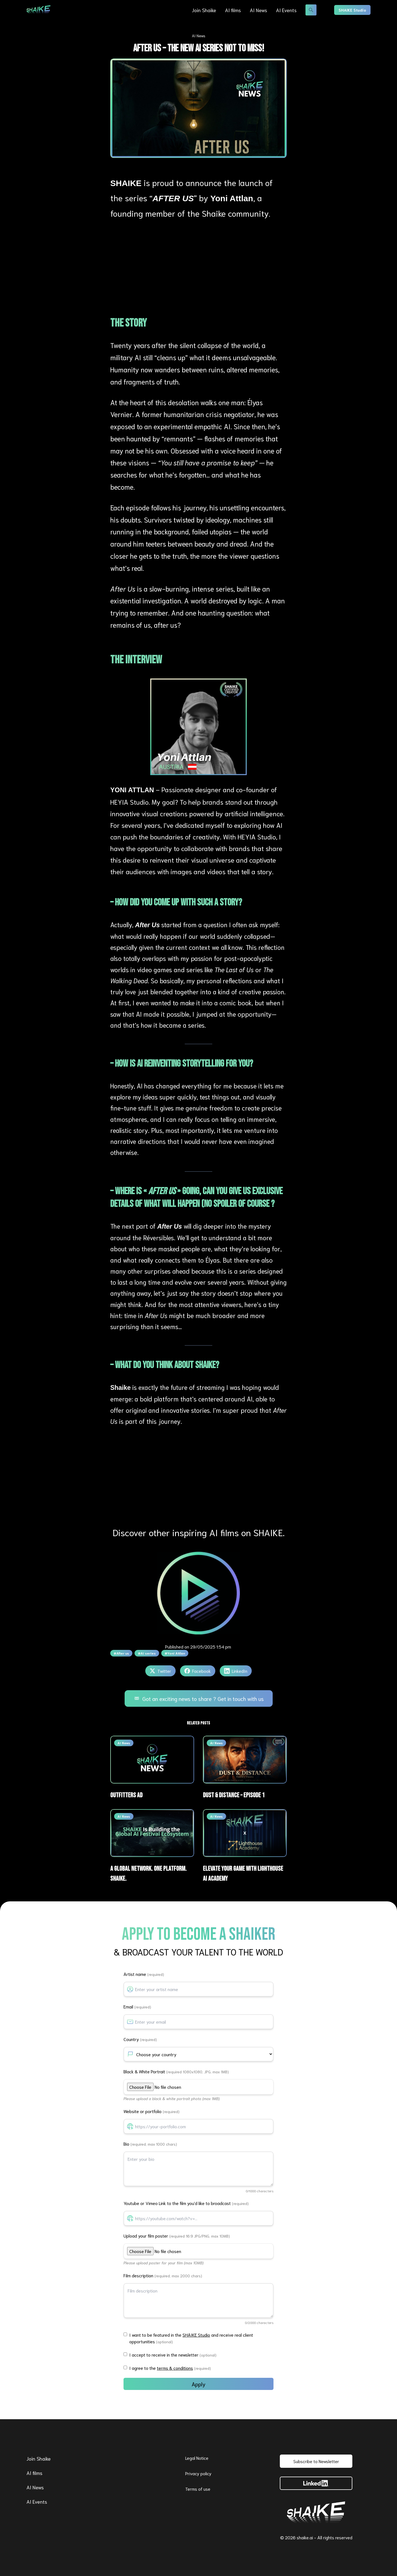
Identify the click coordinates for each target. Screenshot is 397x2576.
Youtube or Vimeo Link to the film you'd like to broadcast (186, 2203)
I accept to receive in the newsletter (172, 2354)
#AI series (147, 1653)
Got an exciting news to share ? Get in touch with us (198, 1698)
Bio (150, 2143)
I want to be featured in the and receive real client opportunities (191, 2338)
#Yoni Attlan (175, 1653)
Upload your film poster (177, 2235)
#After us (121, 1653)
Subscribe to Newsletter (316, 2461)
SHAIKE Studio (352, 9)
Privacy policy (198, 2473)
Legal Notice (196, 2458)
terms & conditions (175, 2368)
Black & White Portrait (176, 2071)
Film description (163, 2275)
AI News (258, 10)
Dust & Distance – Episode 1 (234, 1795)
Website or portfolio (151, 2111)
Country (140, 2039)
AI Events (286, 10)
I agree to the (170, 2368)
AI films (233, 10)
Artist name (144, 1974)
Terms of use (197, 2489)
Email (137, 2006)
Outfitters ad (126, 1795)
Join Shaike (204, 10)
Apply (198, 2383)
